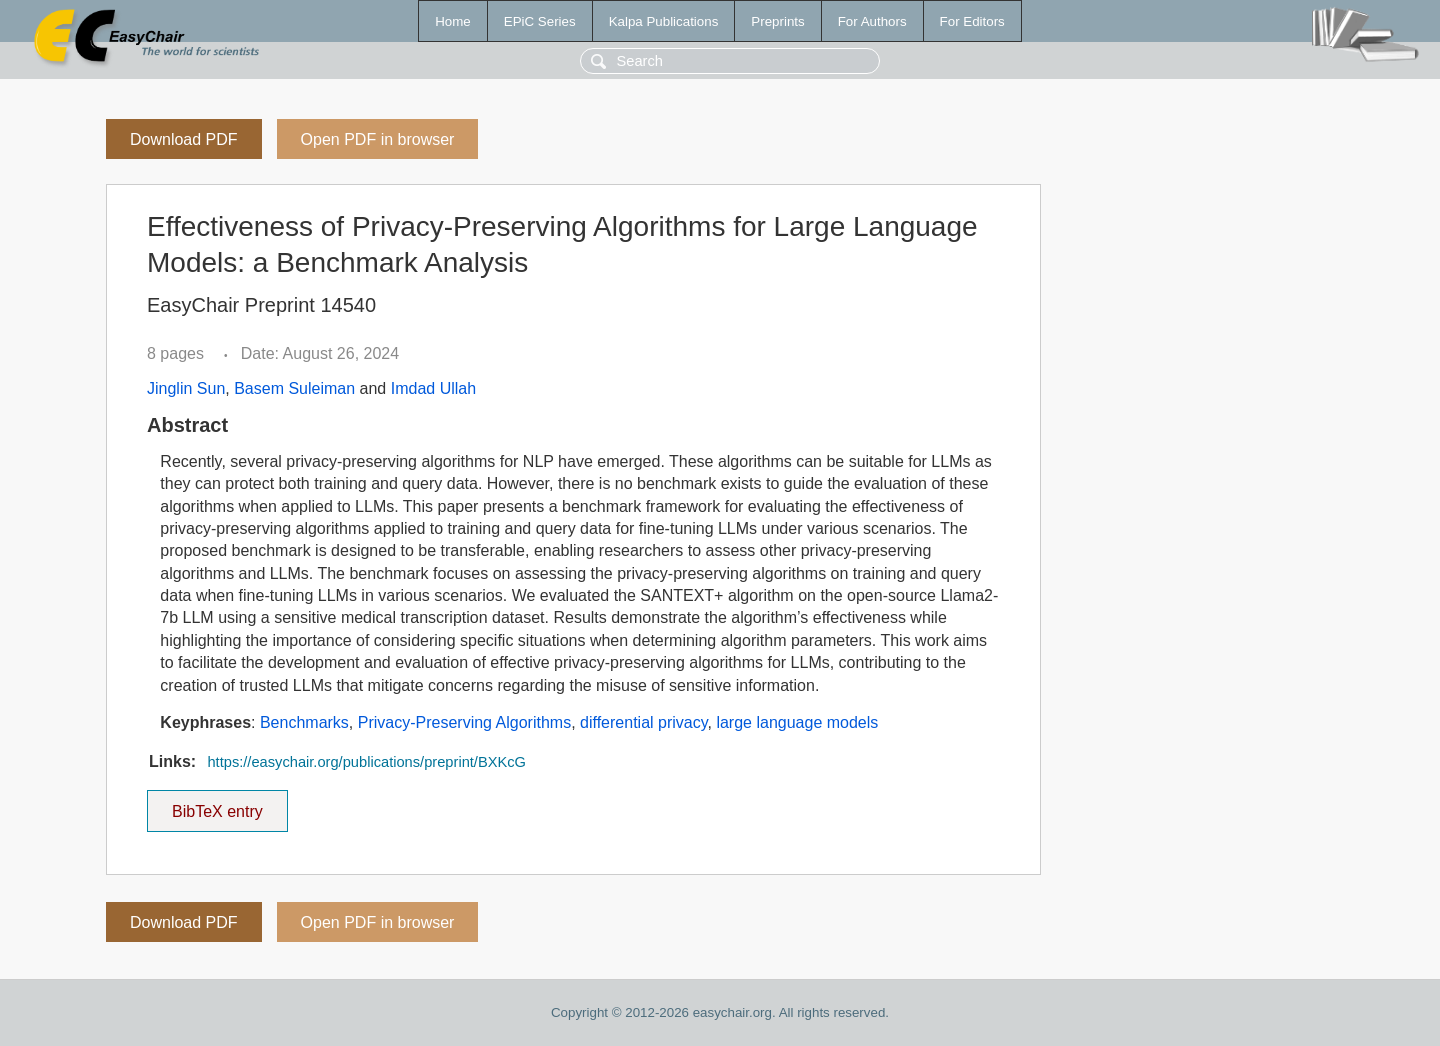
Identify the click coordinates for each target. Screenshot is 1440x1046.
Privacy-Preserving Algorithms (464, 722)
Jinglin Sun (186, 388)
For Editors (972, 21)
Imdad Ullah (433, 388)
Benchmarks (304, 722)
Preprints (777, 21)
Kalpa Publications (664, 21)
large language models (797, 722)
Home (453, 21)
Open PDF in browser (378, 139)
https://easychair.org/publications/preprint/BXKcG (366, 762)
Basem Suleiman (294, 388)
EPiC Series (540, 21)
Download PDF (184, 139)
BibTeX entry (217, 805)
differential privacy (643, 722)
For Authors (872, 21)
